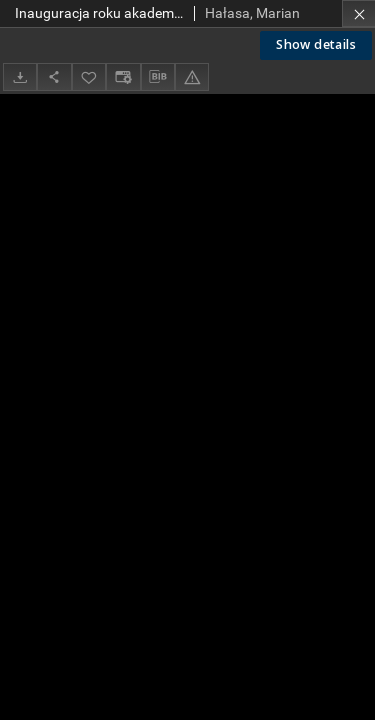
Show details (316, 44)
